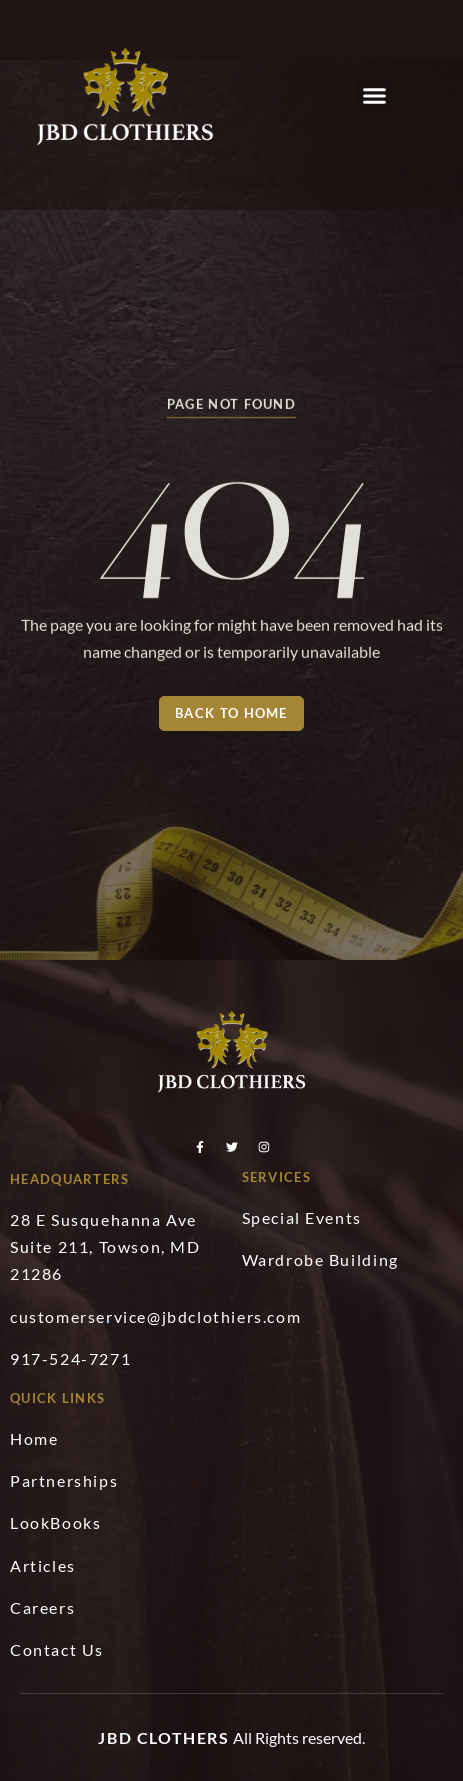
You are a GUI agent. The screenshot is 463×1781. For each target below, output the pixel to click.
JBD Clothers (163, 1737)
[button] (374, 95)
